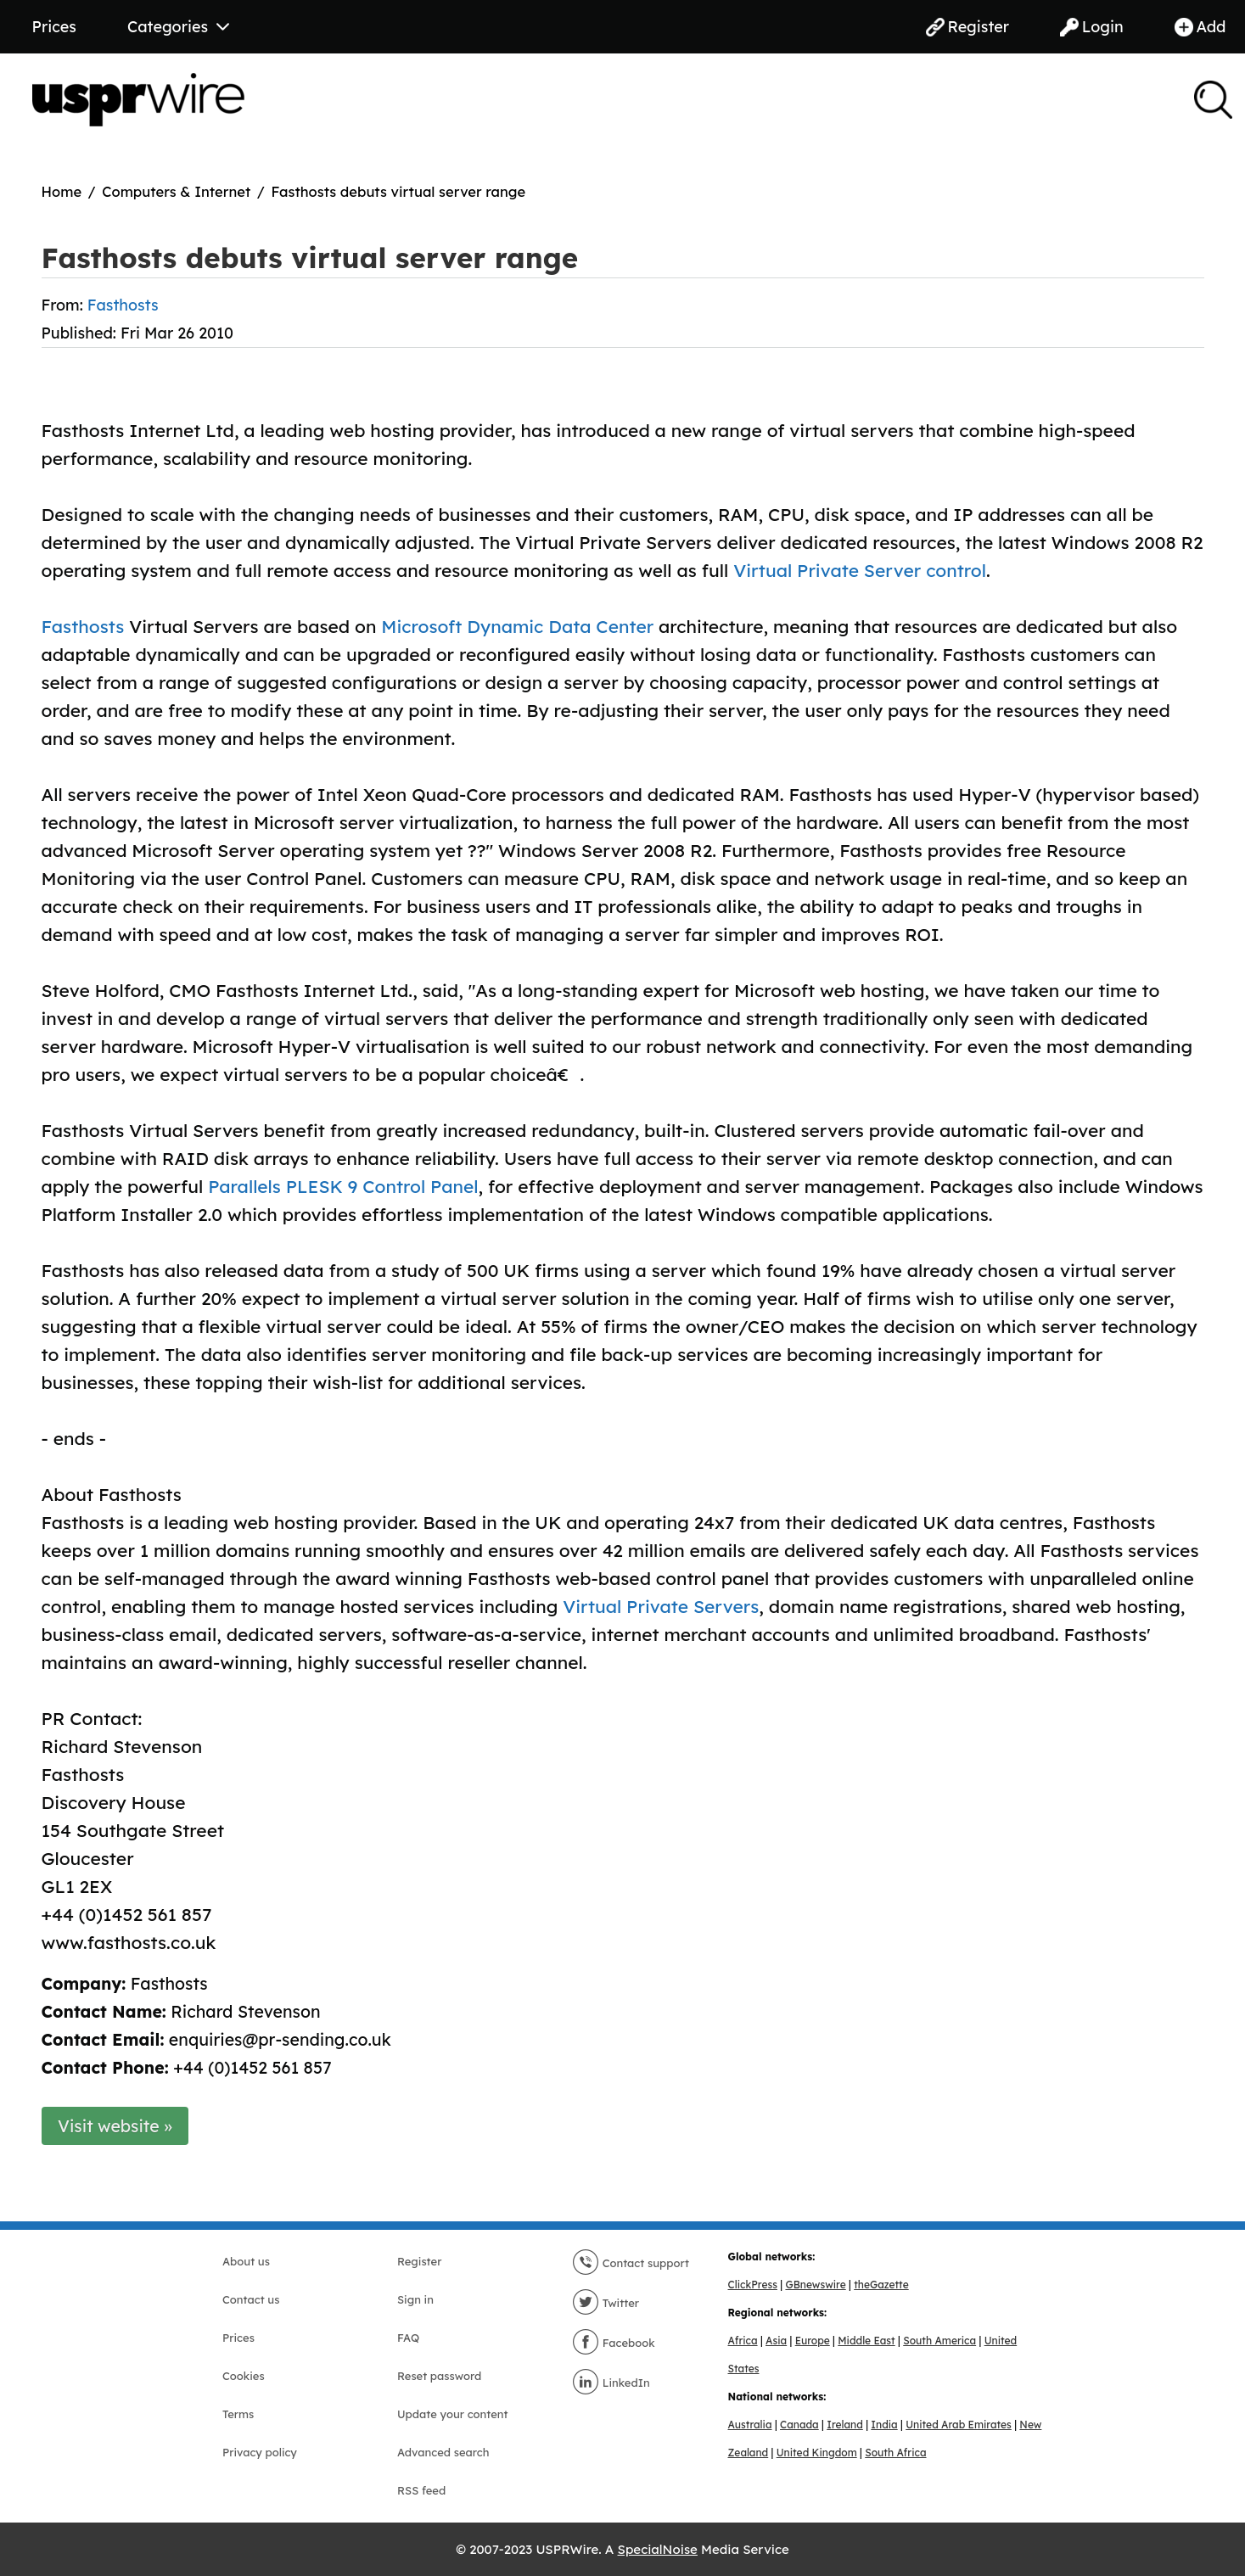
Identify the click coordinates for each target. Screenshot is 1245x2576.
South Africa (895, 2452)
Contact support (630, 2263)
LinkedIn (611, 2382)
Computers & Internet (176, 191)
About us (246, 2261)
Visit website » (115, 2125)
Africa (743, 2340)
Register (967, 26)
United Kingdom (817, 2452)
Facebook (613, 2342)
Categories (178, 26)
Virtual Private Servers (661, 1606)
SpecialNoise (658, 2549)
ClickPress (752, 2284)
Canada (799, 2424)
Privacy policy (259, 2452)
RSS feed (421, 2490)
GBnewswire (815, 2284)
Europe (812, 2340)
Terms (238, 2414)
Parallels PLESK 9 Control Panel (343, 1186)
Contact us (250, 2299)
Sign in (415, 2299)
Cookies (243, 2376)
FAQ (408, 2337)
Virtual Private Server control (859, 570)
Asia (776, 2340)
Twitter (605, 2303)
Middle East (866, 2340)
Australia (750, 2424)
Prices (54, 26)
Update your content (452, 2414)
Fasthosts (123, 305)
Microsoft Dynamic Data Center (517, 626)
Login (1092, 26)
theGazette (881, 2284)
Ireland (845, 2424)
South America (939, 2340)
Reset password (439, 2376)
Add (1200, 26)
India (884, 2424)
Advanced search (443, 2452)
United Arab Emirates (959, 2424)
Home (62, 191)
